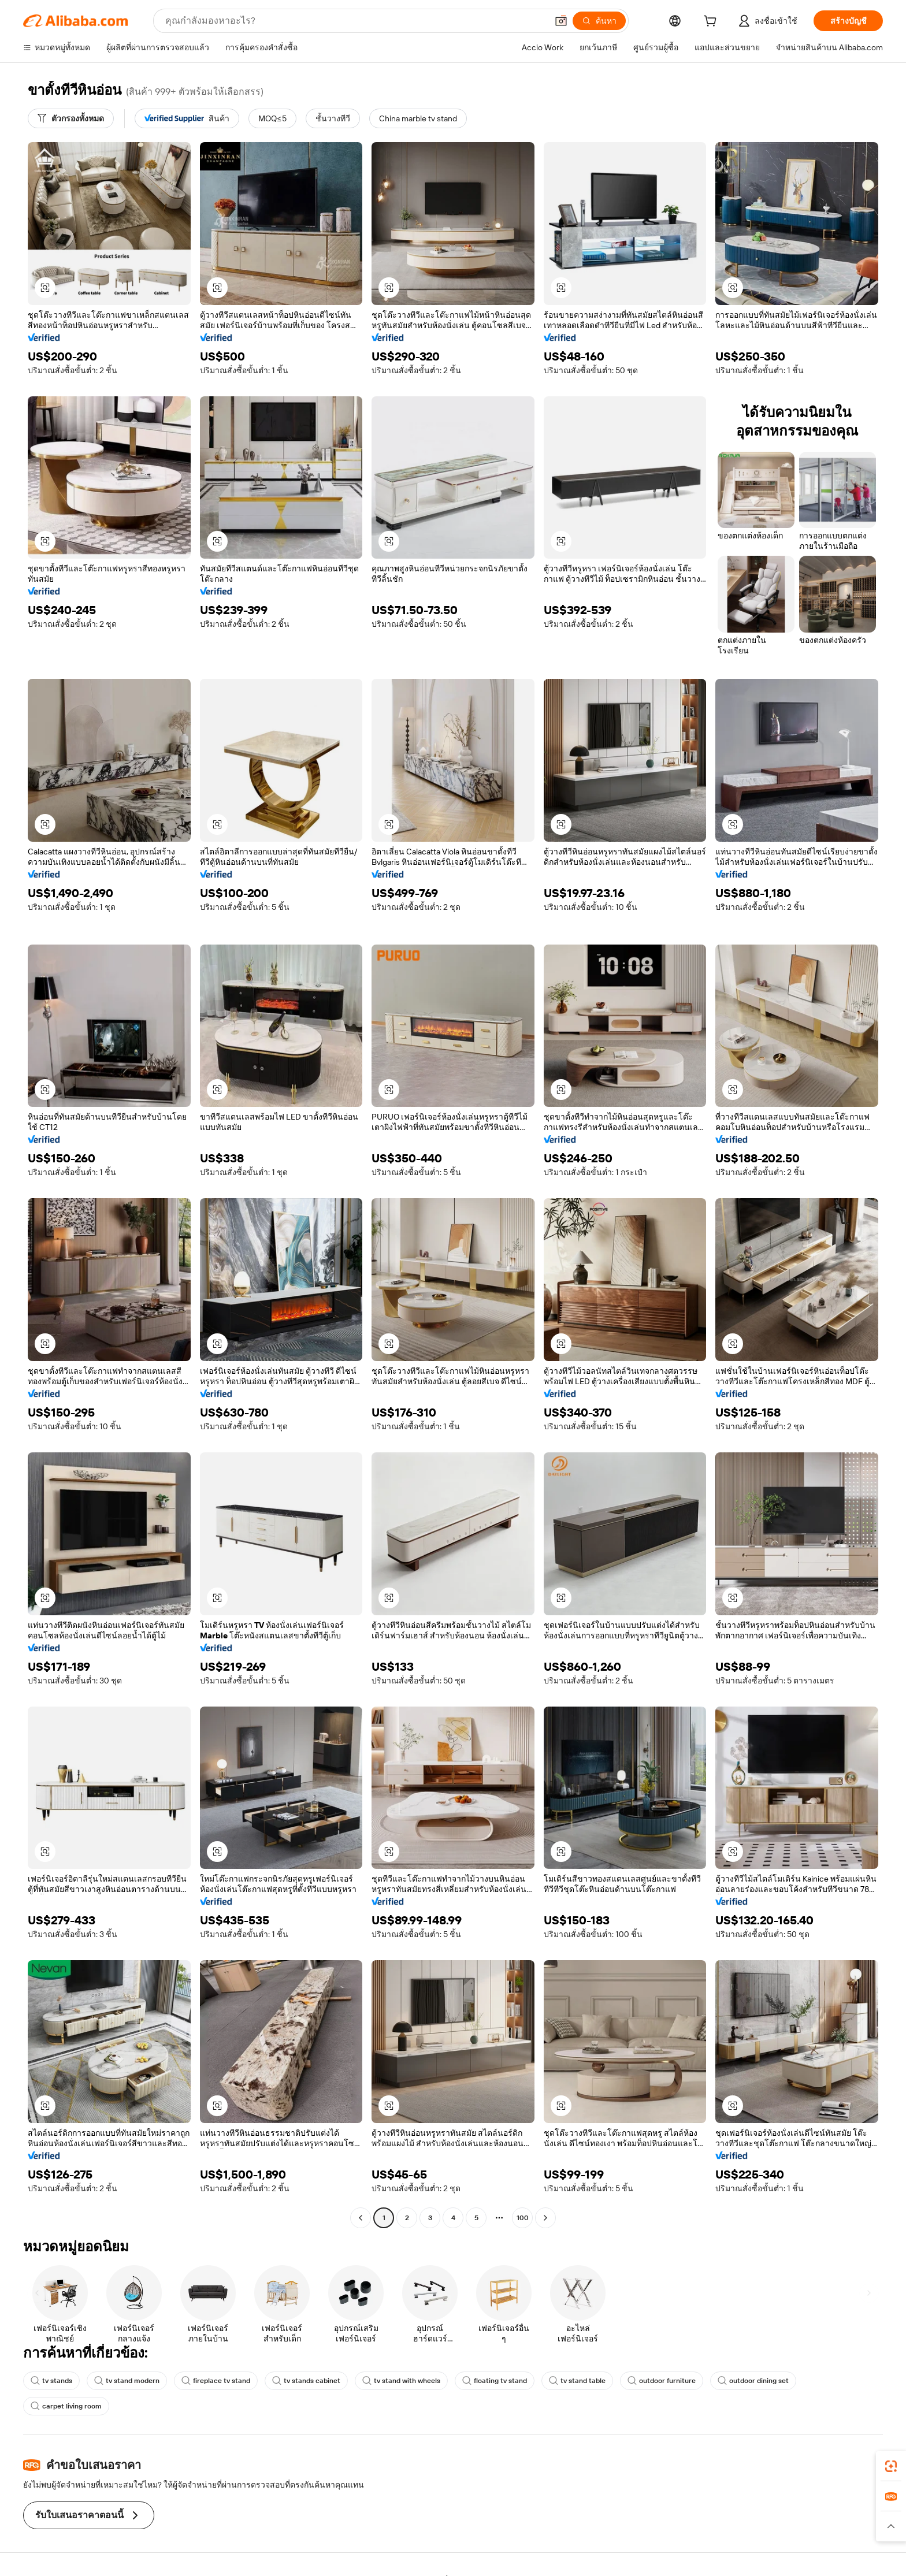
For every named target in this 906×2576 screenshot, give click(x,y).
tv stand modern (126, 2380)
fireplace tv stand (215, 2380)
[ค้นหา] (599, 21)
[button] (561, 21)
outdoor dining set (753, 2380)
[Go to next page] (545, 2217)
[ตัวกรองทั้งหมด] (71, 118)
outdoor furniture (661, 2380)
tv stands (51, 2380)
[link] (891, 2466)
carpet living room (66, 2406)
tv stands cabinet (306, 2380)
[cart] (712, 22)
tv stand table (577, 2380)
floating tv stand (494, 2380)
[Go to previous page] (360, 2217)
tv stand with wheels (401, 2380)
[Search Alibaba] (355, 20)
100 (523, 2218)
